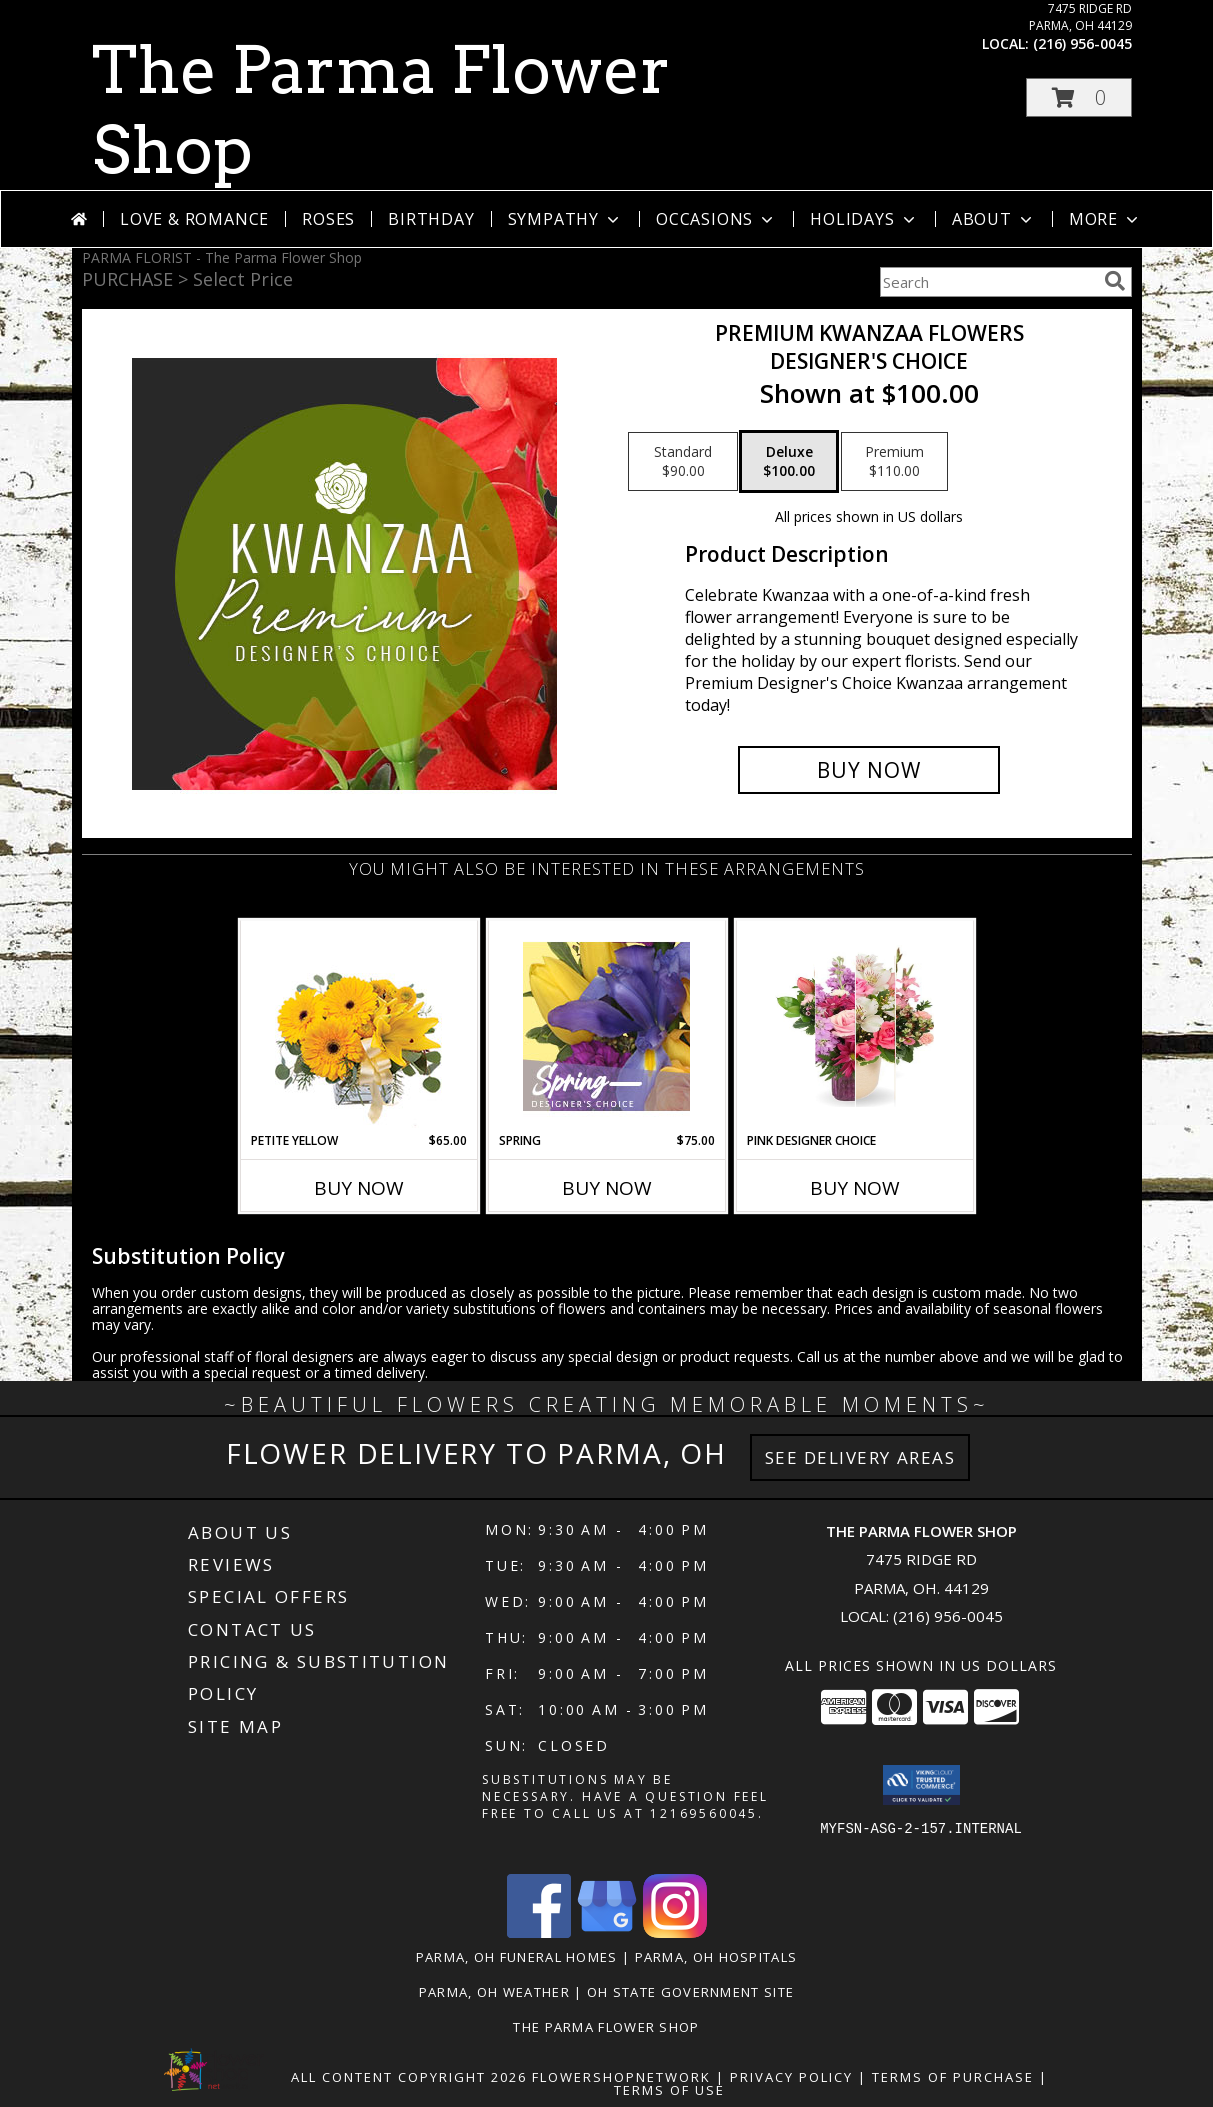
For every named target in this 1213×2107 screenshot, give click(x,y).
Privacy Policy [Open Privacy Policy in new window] (791, 2077)
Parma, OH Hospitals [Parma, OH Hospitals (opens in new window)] (716, 1957)
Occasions (716, 219)
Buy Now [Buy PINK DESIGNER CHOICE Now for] (855, 1188)
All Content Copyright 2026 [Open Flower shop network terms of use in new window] (409, 2077)
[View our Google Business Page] (607, 1932)
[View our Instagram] (675, 1932)
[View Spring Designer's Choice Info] (606, 1026)
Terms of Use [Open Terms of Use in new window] (669, 2090)
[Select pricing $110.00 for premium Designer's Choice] (894, 462)
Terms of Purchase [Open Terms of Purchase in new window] (953, 2077)
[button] (1079, 97)
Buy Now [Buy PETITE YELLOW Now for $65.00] (359, 1188)
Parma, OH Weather (494, 1992)
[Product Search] (988, 282)
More (1105, 219)
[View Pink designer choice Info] (854, 1026)
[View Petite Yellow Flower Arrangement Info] (358, 1026)
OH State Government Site (690, 1992)
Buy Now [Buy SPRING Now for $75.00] (607, 1188)
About (994, 219)
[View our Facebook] (539, 1932)
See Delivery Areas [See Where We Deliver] (860, 1457)
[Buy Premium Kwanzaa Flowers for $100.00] (869, 770)
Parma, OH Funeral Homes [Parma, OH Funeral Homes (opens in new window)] (517, 1957)
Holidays (864, 219)
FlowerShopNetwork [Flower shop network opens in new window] (621, 2077)
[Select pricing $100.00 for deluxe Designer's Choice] (789, 462)
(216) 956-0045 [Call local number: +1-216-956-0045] (1082, 43)
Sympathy (565, 219)
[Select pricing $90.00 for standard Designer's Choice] (683, 462)
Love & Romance (194, 219)
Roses (328, 219)
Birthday (431, 219)
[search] (1115, 281)
